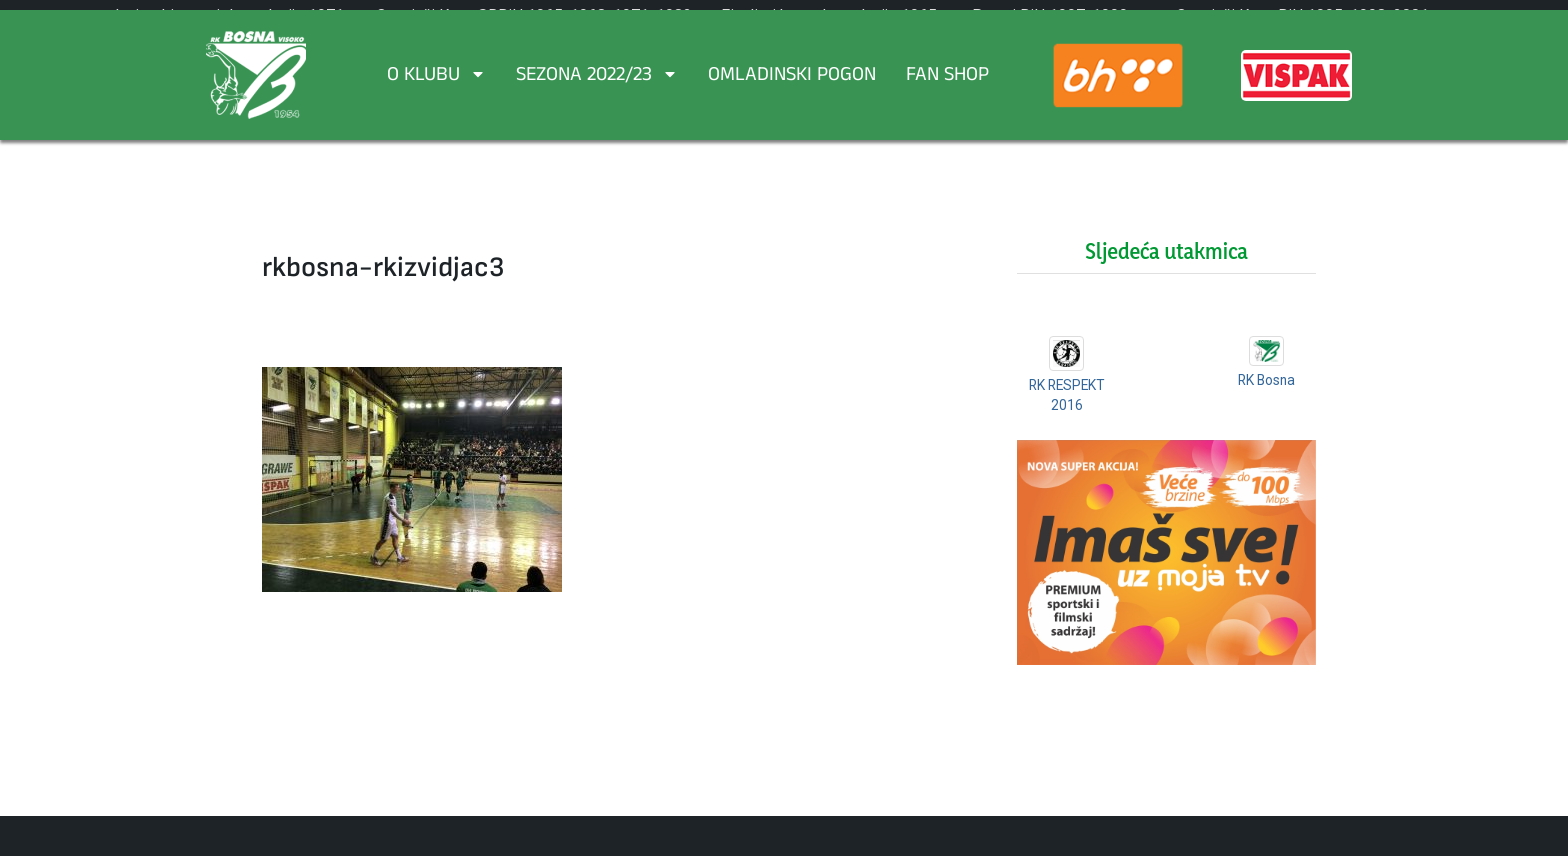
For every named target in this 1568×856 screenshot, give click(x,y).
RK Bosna (1266, 380)
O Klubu (436, 77)
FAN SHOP (947, 77)
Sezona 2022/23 (597, 77)
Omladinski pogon (792, 77)
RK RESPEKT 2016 (1067, 404)
